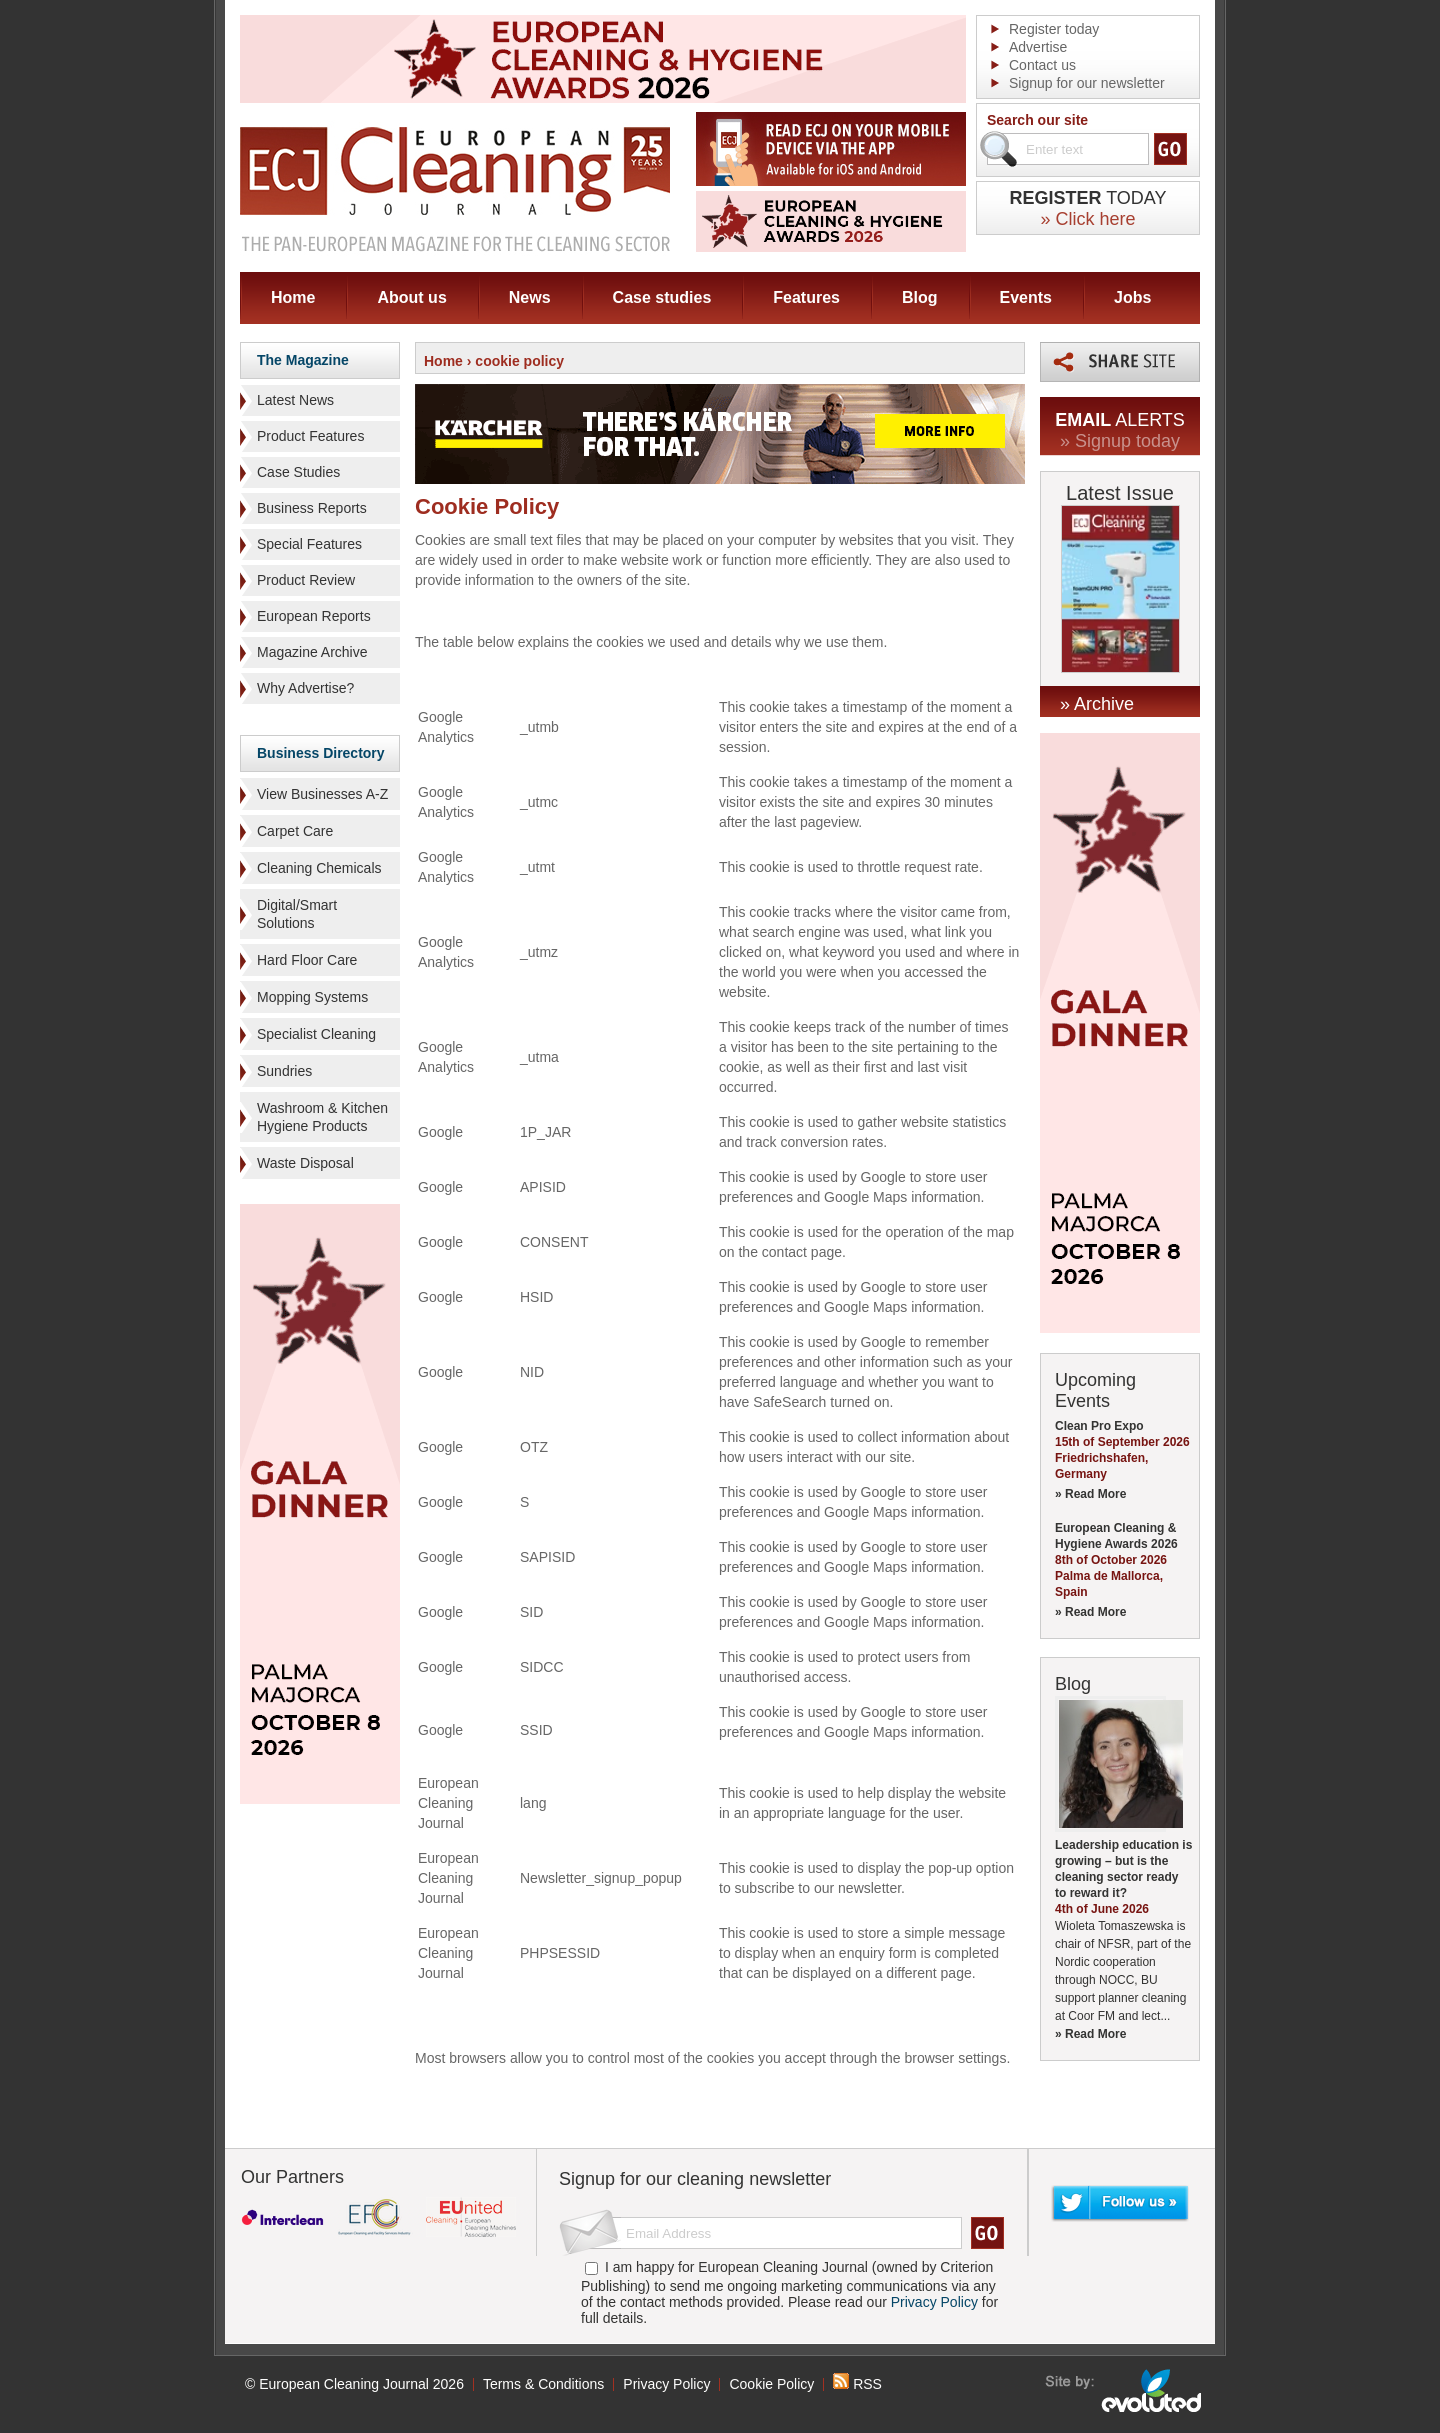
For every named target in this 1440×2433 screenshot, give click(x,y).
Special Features (309, 544)
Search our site (1037, 120)
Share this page (1120, 362)
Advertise (1038, 47)
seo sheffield (1124, 2391)
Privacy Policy (934, 2302)
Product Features (310, 436)
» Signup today (1120, 441)
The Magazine (303, 360)
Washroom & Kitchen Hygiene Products (322, 1117)
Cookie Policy (771, 2384)
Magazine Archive (312, 652)
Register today (1054, 29)
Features (806, 297)
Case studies (662, 297)
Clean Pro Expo (1099, 1426)
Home (293, 297)
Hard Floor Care (307, 960)
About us (411, 297)
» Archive (1097, 704)
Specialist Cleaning (316, 1034)
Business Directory (321, 753)
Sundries (284, 1071)
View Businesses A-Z (322, 794)
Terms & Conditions (543, 2384)
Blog (920, 297)
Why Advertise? (305, 688)
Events (1026, 297)
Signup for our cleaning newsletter (695, 2179)
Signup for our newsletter (1087, 83)
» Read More (1090, 1494)
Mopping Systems (312, 997)
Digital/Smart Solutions (297, 914)
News (530, 297)
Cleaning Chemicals (319, 868)
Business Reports (312, 508)
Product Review (306, 580)
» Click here (1087, 219)
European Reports (314, 616)
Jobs (1132, 297)
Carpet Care (295, 831)
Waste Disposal (305, 1163)
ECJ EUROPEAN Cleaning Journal (455, 188)
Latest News (295, 400)
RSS (857, 2384)
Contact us (1042, 65)
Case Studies (298, 472)
